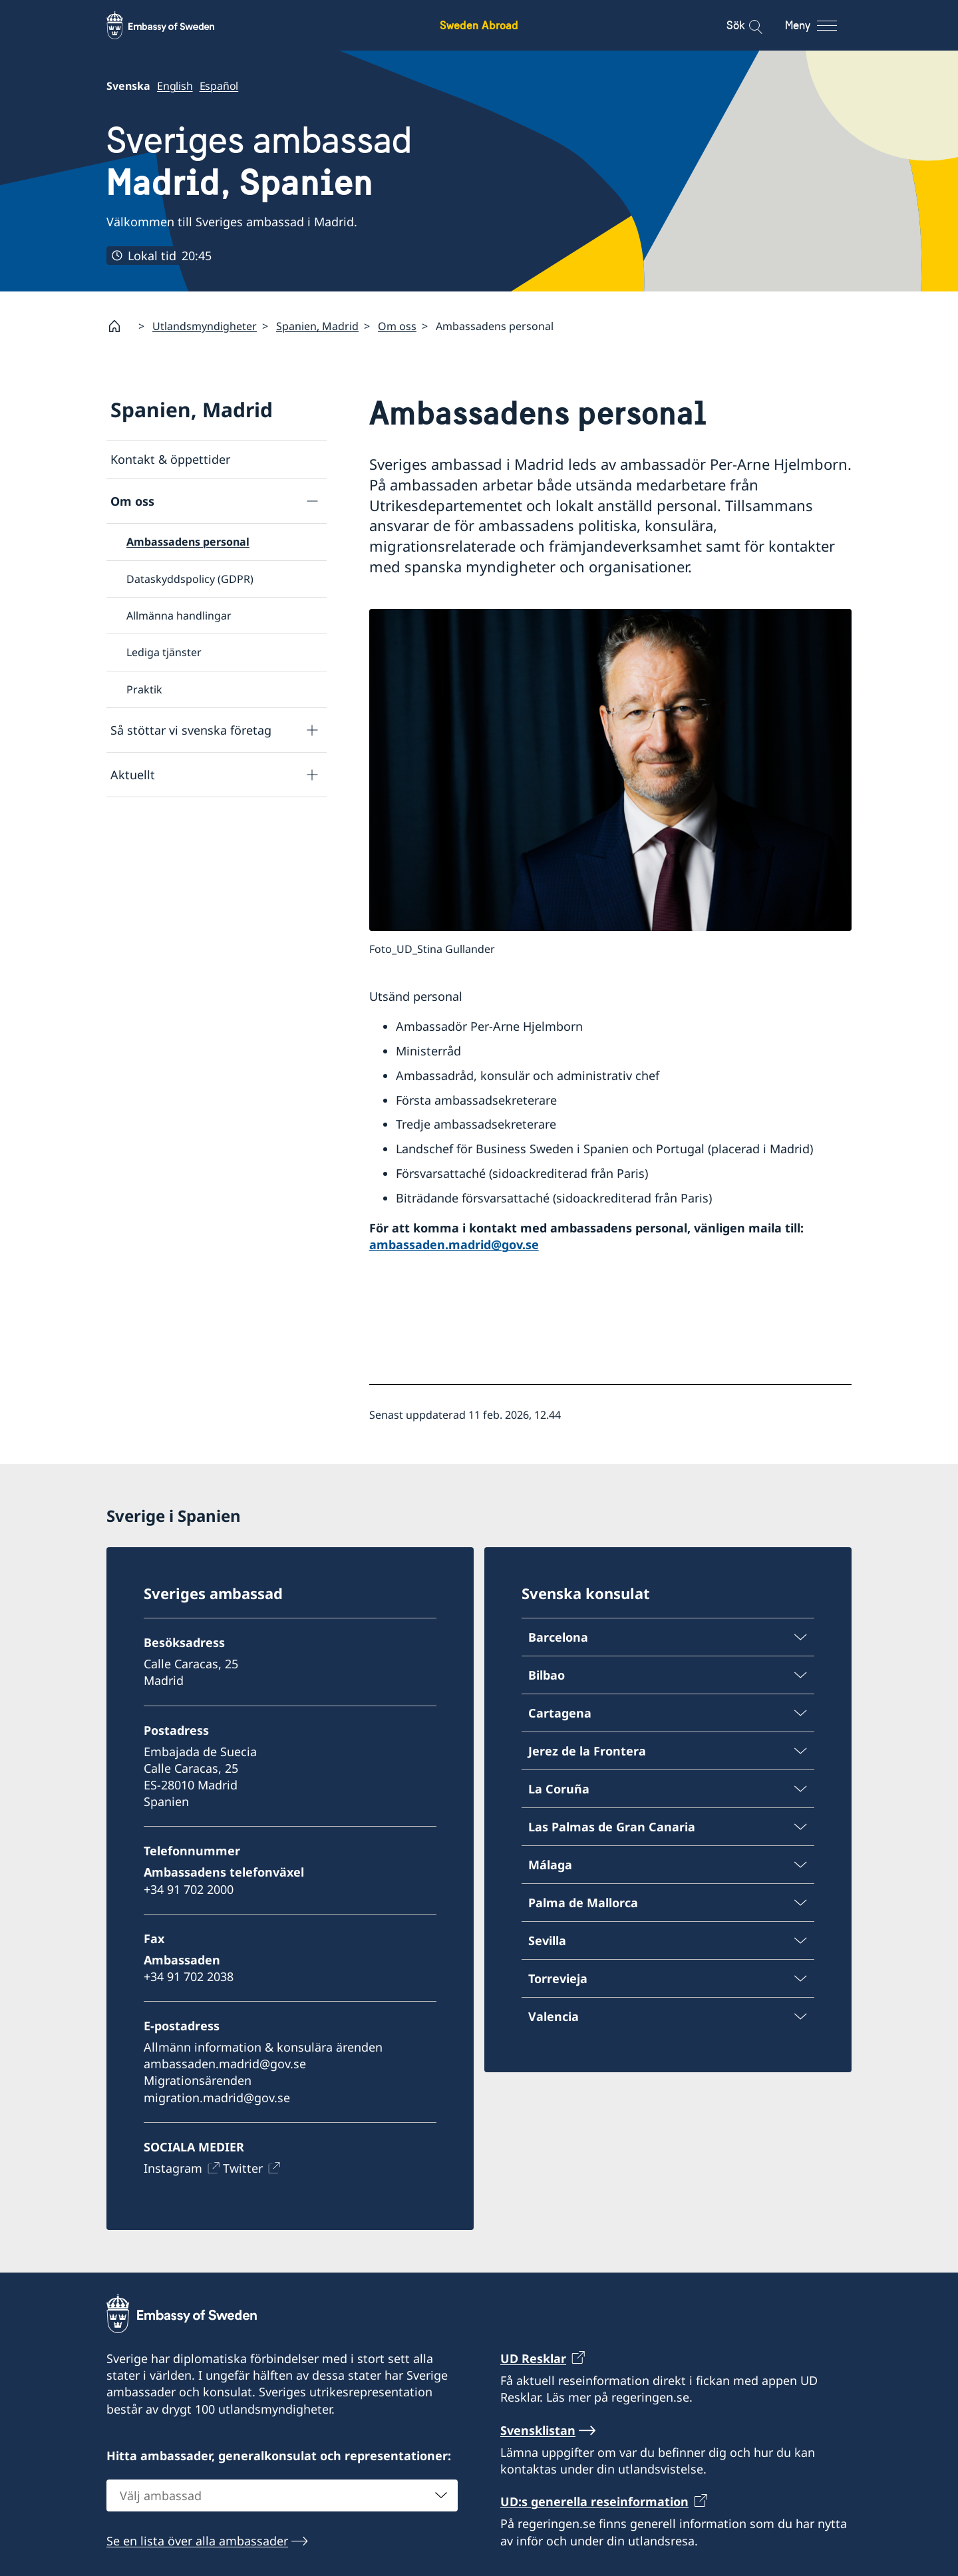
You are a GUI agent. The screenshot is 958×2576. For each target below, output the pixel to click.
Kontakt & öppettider (170, 459)
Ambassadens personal (187, 541)
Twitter (243, 2168)
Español (219, 86)
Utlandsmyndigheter (204, 326)
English (175, 86)
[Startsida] (119, 326)
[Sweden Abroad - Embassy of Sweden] (173, 25)
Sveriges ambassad (259, 161)
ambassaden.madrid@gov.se (454, 1244)
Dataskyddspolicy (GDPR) (189, 578)
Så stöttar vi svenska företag (190, 729)
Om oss (397, 326)
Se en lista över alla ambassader (197, 2541)
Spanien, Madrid (317, 326)
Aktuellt (132, 774)
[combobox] (282, 2495)
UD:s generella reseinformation (594, 2502)
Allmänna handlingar (179, 615)
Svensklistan (537, 2430)
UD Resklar (533, 2358)
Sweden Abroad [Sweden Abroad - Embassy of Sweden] (479, 25)
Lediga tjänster (164, 652)
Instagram (173, 2168)
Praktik (144, 688)
